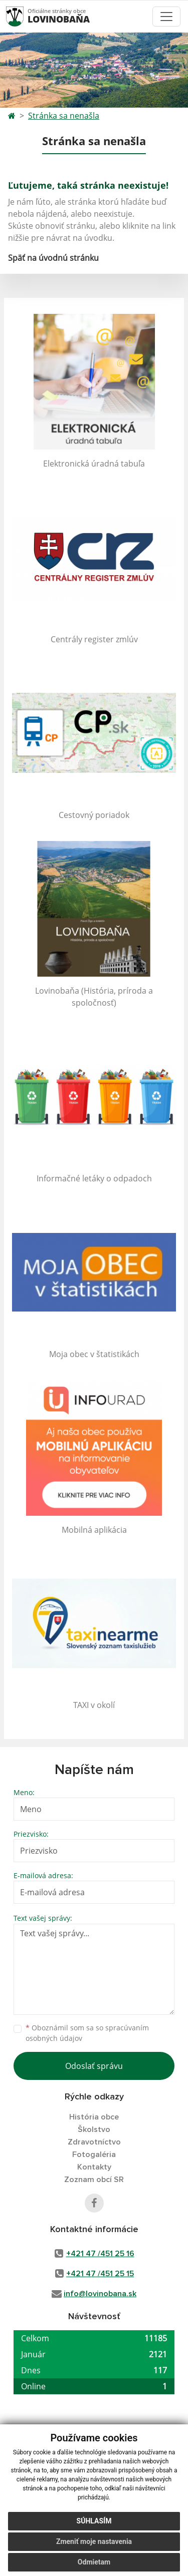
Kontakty (94, 2167)
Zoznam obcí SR (94, 2180)
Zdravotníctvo (94, 2142)
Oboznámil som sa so (87, 2033)
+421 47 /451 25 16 (100, 2254)
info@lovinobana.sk (100, 2294)
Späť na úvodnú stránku (53, 257)
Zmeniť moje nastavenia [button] (94, 2541)
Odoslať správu (94, 2065)
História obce (94, 2117)
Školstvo (94, 2129)
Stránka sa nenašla (63, 115)
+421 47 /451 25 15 (100, 2274)
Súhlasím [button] (94, 2521)
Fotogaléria (94, 2155)
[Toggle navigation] (166, 17)
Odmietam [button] (94, 2562)
